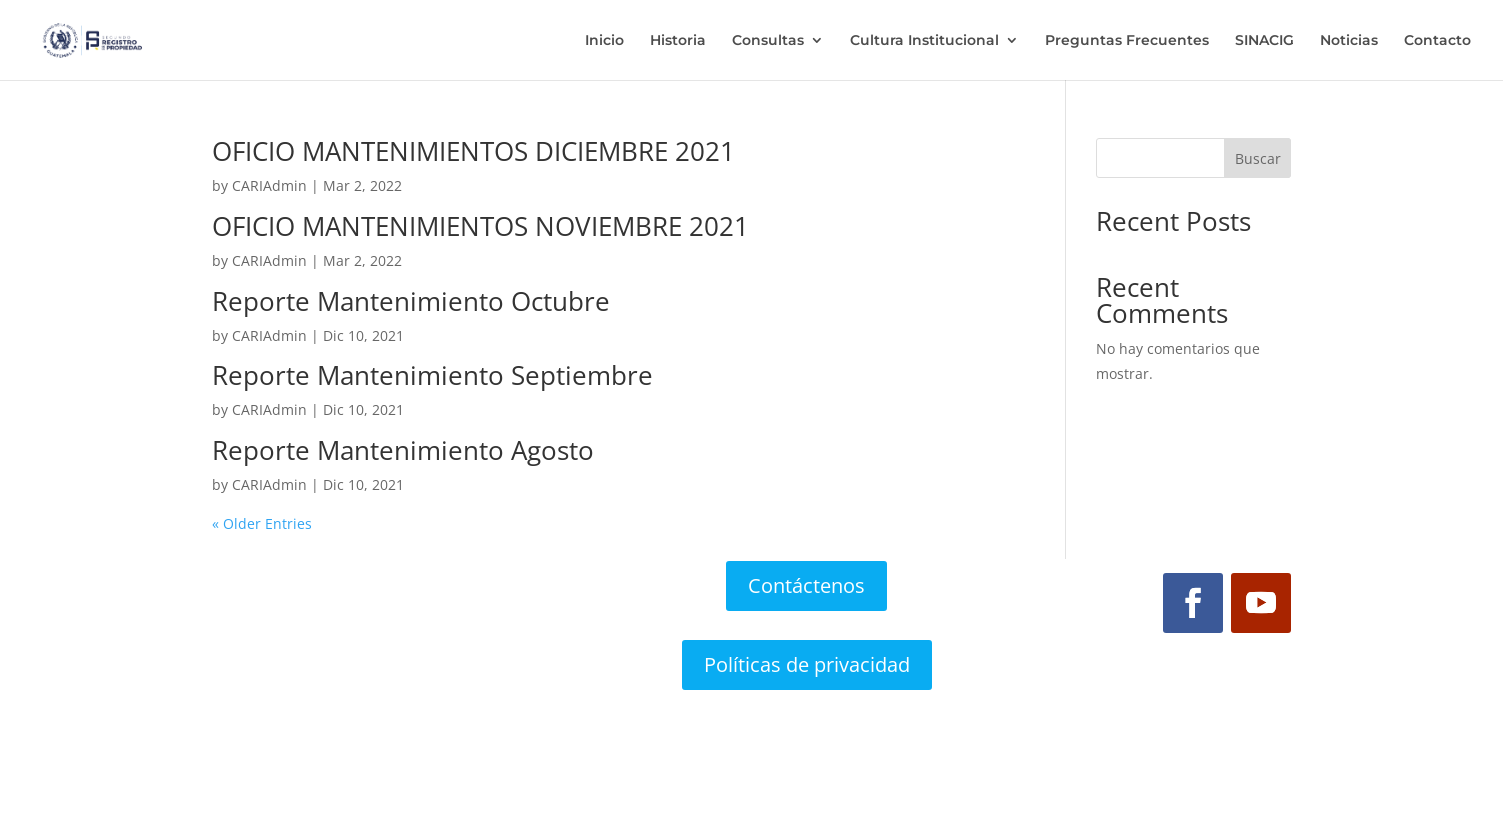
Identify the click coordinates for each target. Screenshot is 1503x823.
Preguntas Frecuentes (1127, 41)
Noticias (1349, 41)
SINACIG (1264, 41)
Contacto (1437, 41)
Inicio (604, 41)
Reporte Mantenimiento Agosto (403, 450)
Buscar (1258, 158)
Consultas (768, 41)
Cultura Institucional (924, 41)
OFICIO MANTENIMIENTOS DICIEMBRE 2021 (473, 151)
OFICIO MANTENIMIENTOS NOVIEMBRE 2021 (480, 226)
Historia (678, 41)
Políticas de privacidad (807, 664)
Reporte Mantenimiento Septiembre (432, 375)
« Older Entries (262, 523)
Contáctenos (806, 585)
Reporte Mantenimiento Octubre (411, 301)
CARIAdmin (269, 185)
